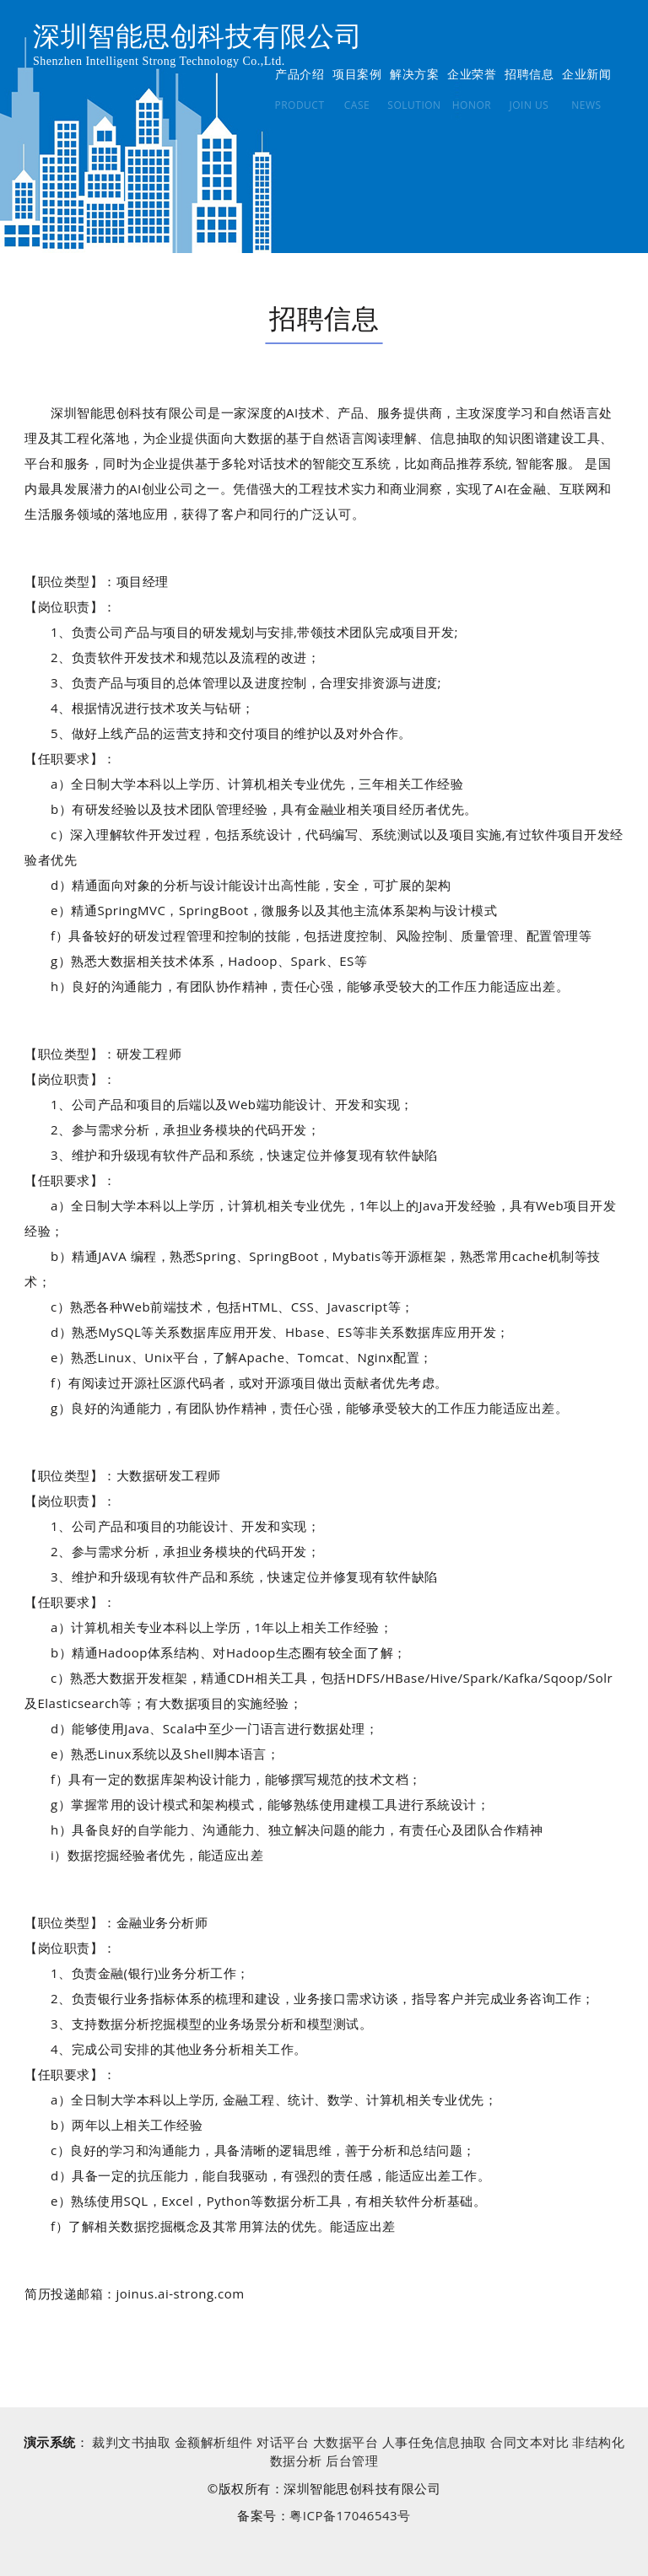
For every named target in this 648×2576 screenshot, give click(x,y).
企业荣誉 (471, 74)
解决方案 (414, 74)
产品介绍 (299, 74)
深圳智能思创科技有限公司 (197, 35)
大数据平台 (346, 2441)
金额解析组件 (214, 2441)
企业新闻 (586, 74)
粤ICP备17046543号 (349, 2515)
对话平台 (282, 2441)
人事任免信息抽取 (434, 2441)
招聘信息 (529, 74)
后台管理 (352, 2460)
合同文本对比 (529, 2441)
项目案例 (356, 74)
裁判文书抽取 (131, 2441)
